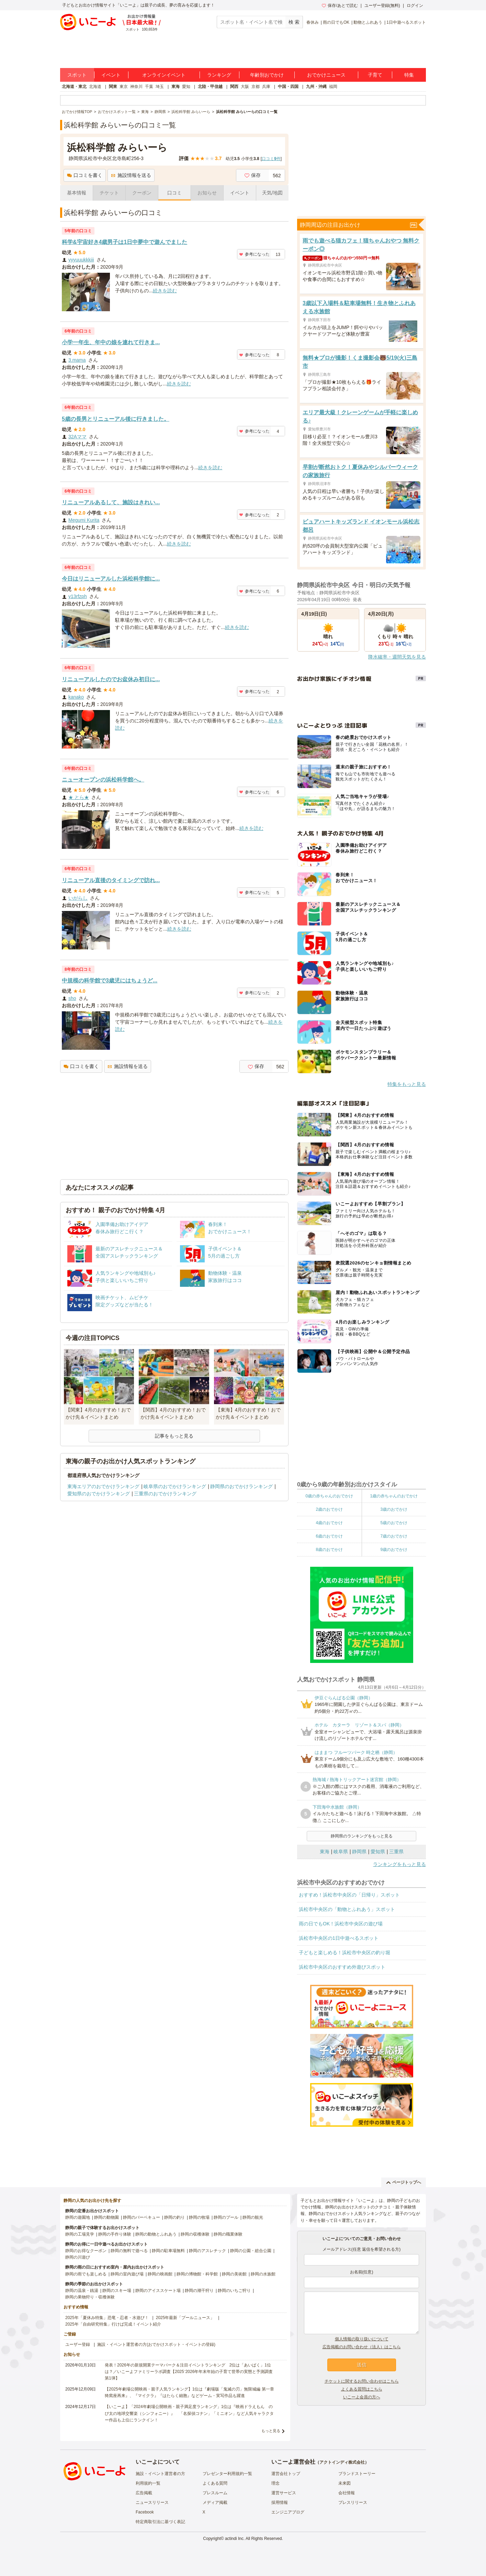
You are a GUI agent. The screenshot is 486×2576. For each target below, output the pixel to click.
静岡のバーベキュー (141, 2217)
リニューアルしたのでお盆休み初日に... (111, 679)
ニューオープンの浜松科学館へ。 (103, 780)
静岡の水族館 (263, 2274)
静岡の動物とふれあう (156, 2234)
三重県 (396, 1851)
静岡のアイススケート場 (158, 2290)
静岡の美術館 (234, 2274)
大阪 (245, 86)
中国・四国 (288, 86)
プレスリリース (352, 2502)
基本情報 (76, 192)
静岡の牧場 (199, 2217)
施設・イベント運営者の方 (160, 2473)
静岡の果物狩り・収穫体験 (90, 2297)
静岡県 (359, 1851)
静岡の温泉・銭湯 (81, 2290)
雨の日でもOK (336, 22)
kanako (76, 697)
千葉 (149, 86)
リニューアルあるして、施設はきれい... (111, 502)
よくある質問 (215, 2483)
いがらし (78, 898)
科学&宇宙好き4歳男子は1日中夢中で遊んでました (124, 242)
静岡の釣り (174, 2217)
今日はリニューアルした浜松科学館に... (111, 579)
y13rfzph (77, 596)
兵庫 (266, 86)
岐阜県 (341, 1851)
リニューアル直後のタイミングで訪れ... (111, 880)
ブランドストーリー (356, 2473)
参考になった (254, 254)
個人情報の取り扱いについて (361, 2339)
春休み (312, 22)
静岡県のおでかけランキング (241, 1486)
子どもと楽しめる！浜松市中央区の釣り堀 (344, 1952)
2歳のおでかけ (329, 1509)
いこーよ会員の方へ (361, 2397)
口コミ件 (271, 158)
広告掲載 (144, 2492)
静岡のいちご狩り (234, 2290)
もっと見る (270, 2431)
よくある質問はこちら (361, 2389)
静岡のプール (226, 2217)
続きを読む (165, 290)
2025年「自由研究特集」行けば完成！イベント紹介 (113, 2324)
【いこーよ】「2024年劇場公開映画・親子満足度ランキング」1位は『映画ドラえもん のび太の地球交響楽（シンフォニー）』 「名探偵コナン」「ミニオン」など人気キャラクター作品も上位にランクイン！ (189, 2413)
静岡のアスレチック (207, 2250)
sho (72, 998)
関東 (113, 86)
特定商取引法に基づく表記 (160, 2521)
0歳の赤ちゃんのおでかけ (329, 1496)
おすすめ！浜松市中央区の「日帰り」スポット (349, 1895)
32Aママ (77, 436)
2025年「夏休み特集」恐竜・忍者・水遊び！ (107, 2317)
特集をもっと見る (406, 1084)
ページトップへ (403, 2182)
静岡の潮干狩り (199, 2290)
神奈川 (136, 86)
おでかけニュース (326, 75)
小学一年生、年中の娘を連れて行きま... (111, 342)
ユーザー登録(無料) (382, 5)
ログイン (415, 5)
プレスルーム (215, 2492)
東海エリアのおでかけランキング (103, 1486)
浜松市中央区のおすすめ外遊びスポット (342, 1967)
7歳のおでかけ (393, 1536)
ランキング (219, 75)
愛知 (186, 86)
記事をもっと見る (174, 1436)
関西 (234, 86)
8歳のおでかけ (329, 1549)
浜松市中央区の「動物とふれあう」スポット (347, 1909)
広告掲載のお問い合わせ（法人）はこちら (362, 2346)
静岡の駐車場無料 (168, 2250)
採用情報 (279, 2502)
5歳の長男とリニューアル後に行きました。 (115, 419)
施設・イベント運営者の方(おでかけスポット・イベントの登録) (156, 2344)
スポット (77, 75)
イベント (111, 75)
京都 (255, 86)
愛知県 (378, 1851)
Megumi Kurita (83, 520)
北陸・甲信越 (210, 86)
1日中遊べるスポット (406, 22)
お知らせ (207, 192)
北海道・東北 (74, 86)
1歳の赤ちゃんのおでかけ (394, 1496)
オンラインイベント (163, 75)
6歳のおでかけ (329, 1536)
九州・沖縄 (316, 86)
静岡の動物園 (106, 2217)
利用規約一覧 (148, 2483)
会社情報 (346, 2492)
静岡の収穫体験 (195, 2234)
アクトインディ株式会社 (342, 2462)
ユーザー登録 (77, 2344)
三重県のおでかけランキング (165, 1493)
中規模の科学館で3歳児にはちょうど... (109, 980)
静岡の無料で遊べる (129, 2250)
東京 (124, 86)
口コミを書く (84, 175)
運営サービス (283, 2492)
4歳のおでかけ (329, 1522)
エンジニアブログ (287, 2512)
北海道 (95, 86)
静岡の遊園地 (77, 2217)
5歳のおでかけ (393, 1522)
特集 (409, 75)
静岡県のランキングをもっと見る (362, 1836)
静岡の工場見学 (79, 2234)
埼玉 (160, 86)
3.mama (77, 360)
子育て (375, 75)
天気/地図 (272, 192)
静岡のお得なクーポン (85, 2250)
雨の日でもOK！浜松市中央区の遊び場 (341, 1923)
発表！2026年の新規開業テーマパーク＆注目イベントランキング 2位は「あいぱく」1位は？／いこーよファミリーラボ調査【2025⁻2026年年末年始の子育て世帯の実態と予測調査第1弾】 (189, 2372)
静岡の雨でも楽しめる (85, 2274)
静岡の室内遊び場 (127, 2274)
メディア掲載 (215, 2502)
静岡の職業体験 (228, 2234)
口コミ (174, 192)
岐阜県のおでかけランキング (175, 1486)
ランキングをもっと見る (399, 1864)
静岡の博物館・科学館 (197, 2274)
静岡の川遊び (77, 2257)
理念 (275, 2483)
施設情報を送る (131, 175)
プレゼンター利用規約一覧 (227, 2473)
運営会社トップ (285, 2473)
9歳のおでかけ (393, 1549)
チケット (109, 192)
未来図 (344, 2483)
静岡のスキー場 (116, 2290)
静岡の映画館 (160, 2274)
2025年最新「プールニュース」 (185, 2317)
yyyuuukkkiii (81, 259)
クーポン (141, 192)
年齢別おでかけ (267, 75)
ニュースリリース (152, 2502)
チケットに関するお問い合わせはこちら (362, 2381)
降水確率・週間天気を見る (397, 657)
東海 (175, 86)
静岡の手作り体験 (114, 2234)
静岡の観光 (252, 2217)
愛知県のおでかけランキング (98, 1493)
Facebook (145, 2512)
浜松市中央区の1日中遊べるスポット (338, 1938)
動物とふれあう (367, 22)
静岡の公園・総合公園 (250, 2250)
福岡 (333, 86)
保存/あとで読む (340, 5)
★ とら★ (78, 797)
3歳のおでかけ (393, 1509)
